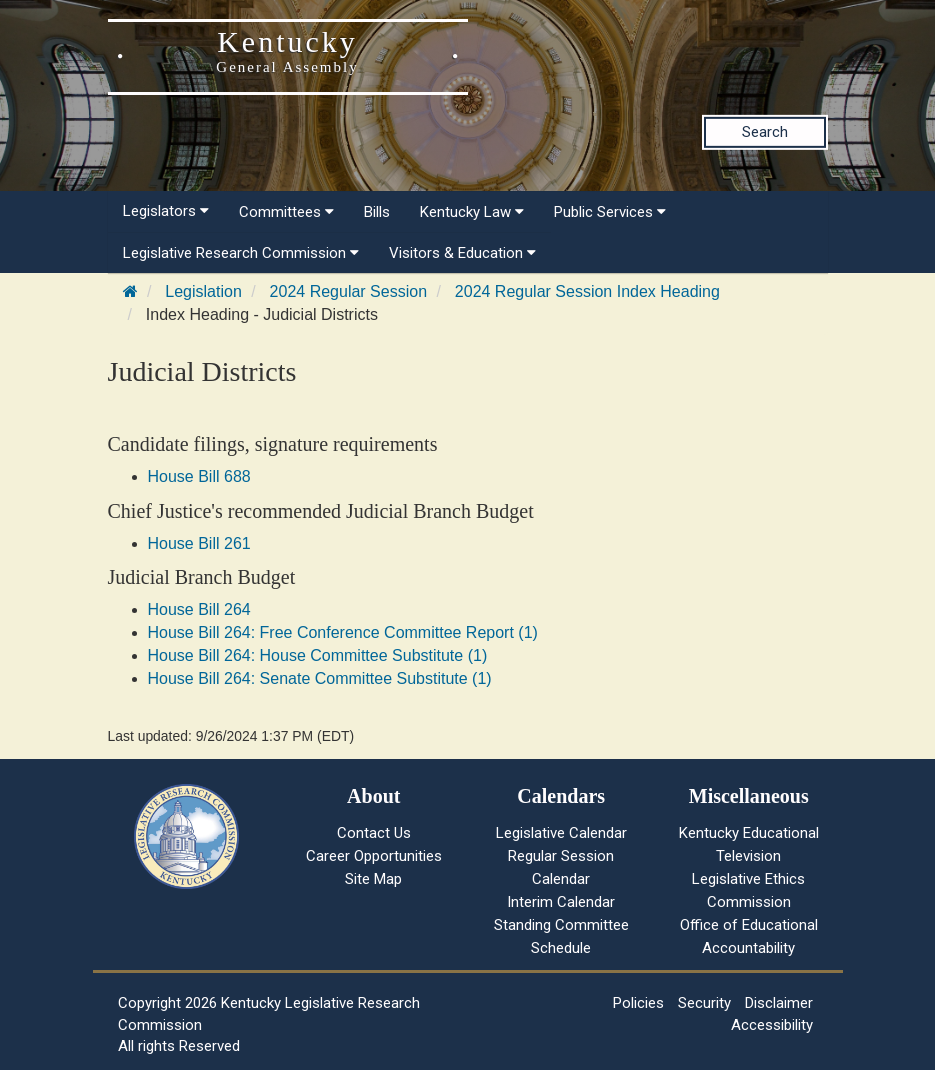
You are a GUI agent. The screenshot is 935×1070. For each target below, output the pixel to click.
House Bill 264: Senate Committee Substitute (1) (320, 678)
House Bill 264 (199, 609)
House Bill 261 (199, 543)
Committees (286, 212)
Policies (638, 1003)
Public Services (610, 212)
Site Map (373, 879)
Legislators (166, 211)
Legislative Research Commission (241, 253)
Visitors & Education (462, 253)
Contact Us (374, 833)
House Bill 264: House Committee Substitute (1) (318, 655)
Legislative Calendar (561, 833)
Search (765, 132)
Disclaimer (779, 1003)
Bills (377, 212)
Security (704, 1003)
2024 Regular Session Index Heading (587, 291)
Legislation (203, 291)
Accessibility (772, 1025)
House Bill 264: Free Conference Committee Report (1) (343, 632)
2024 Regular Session (348, 291)
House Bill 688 (199, 476)
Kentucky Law (472, 212)
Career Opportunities (374, 856)
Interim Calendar (561, 902)
